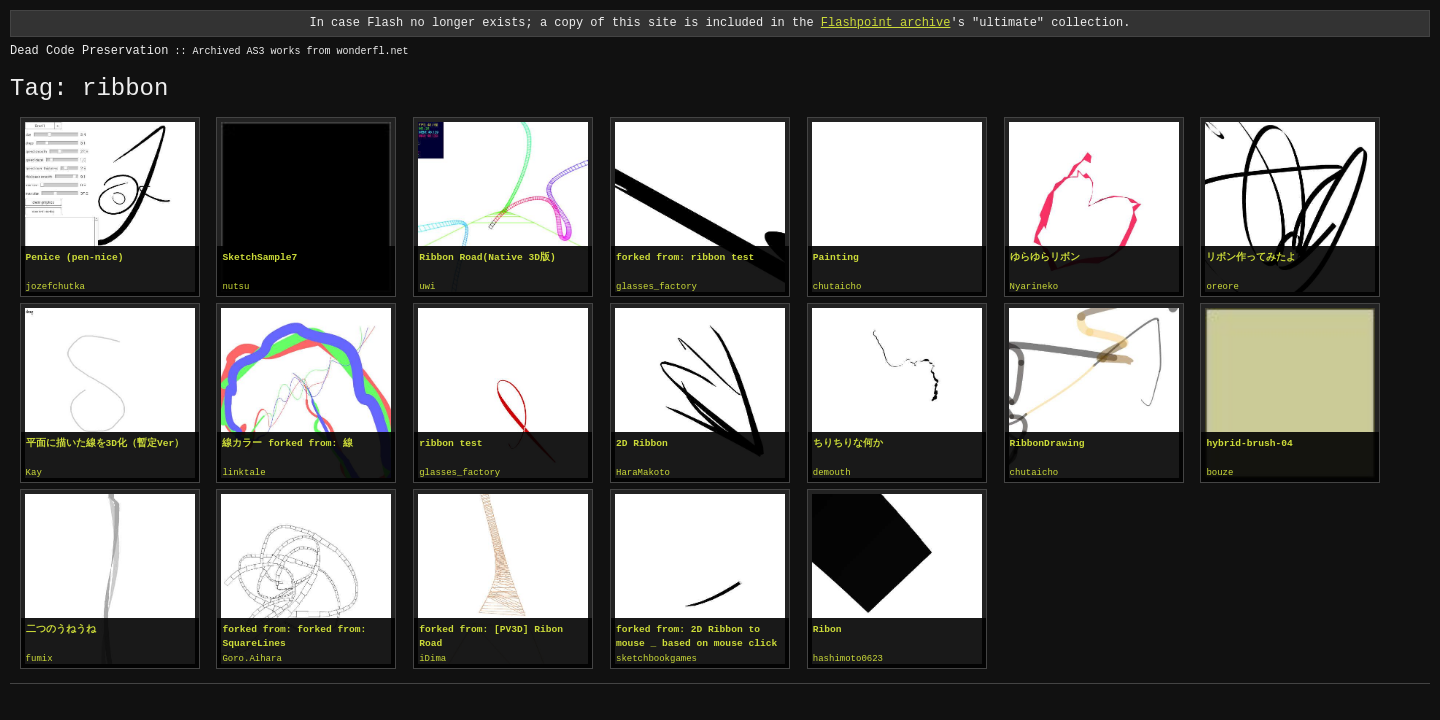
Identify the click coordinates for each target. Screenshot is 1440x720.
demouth (832, 472)
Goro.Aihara (251, 657)
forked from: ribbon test (685, 257)
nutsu (235, 287)
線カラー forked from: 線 (287, 442)
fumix (39, 657)
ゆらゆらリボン (1045, 257)
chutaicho (837, 287)
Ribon (827, 627)
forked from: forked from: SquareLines (294, 634)
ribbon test (450, 442)
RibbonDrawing (1047, 442)
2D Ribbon (642, 442)
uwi (427, 287)
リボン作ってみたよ (1251, 257)
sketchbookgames (656, 657)
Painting (836, 257)
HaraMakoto (643, 472)
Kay (34, 472)
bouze (1219, 472)
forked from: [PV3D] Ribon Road (491, 634)
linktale (243, 472)
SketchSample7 (259, 257)
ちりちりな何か (848, 442)
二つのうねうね (61, 627)
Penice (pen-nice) (75, 257)
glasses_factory (656, 287)
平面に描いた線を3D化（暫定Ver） (105, 442)
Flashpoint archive (886, 22)
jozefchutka (55, 287)
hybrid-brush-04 (1249, 442)
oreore (1222, 287)
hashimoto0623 (848, 657)
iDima (432, 657)
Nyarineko (1034, 287)
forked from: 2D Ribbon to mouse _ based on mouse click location (696, 635)
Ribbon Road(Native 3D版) (487, 257)
